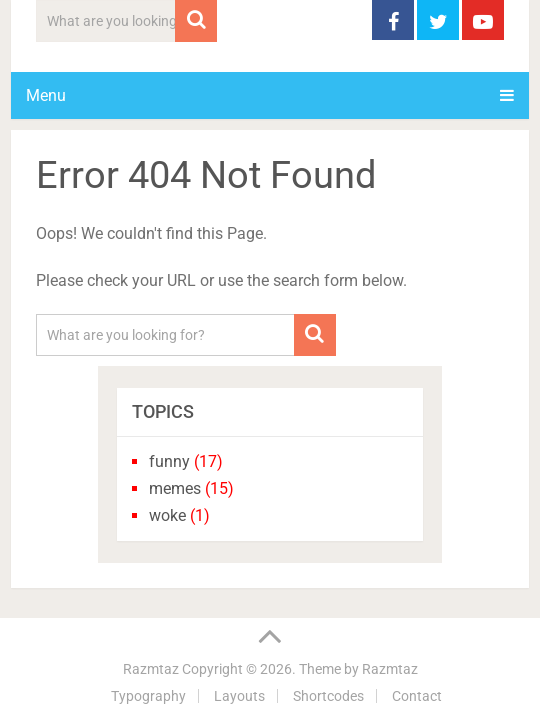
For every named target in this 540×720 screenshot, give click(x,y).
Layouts (239, 696)
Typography (148, 696)
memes (175, 488)
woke (167, 515)
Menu (46, 95)
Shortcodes (328, 696)
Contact (417, 696)
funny (169, 461)
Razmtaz (151, 669)
